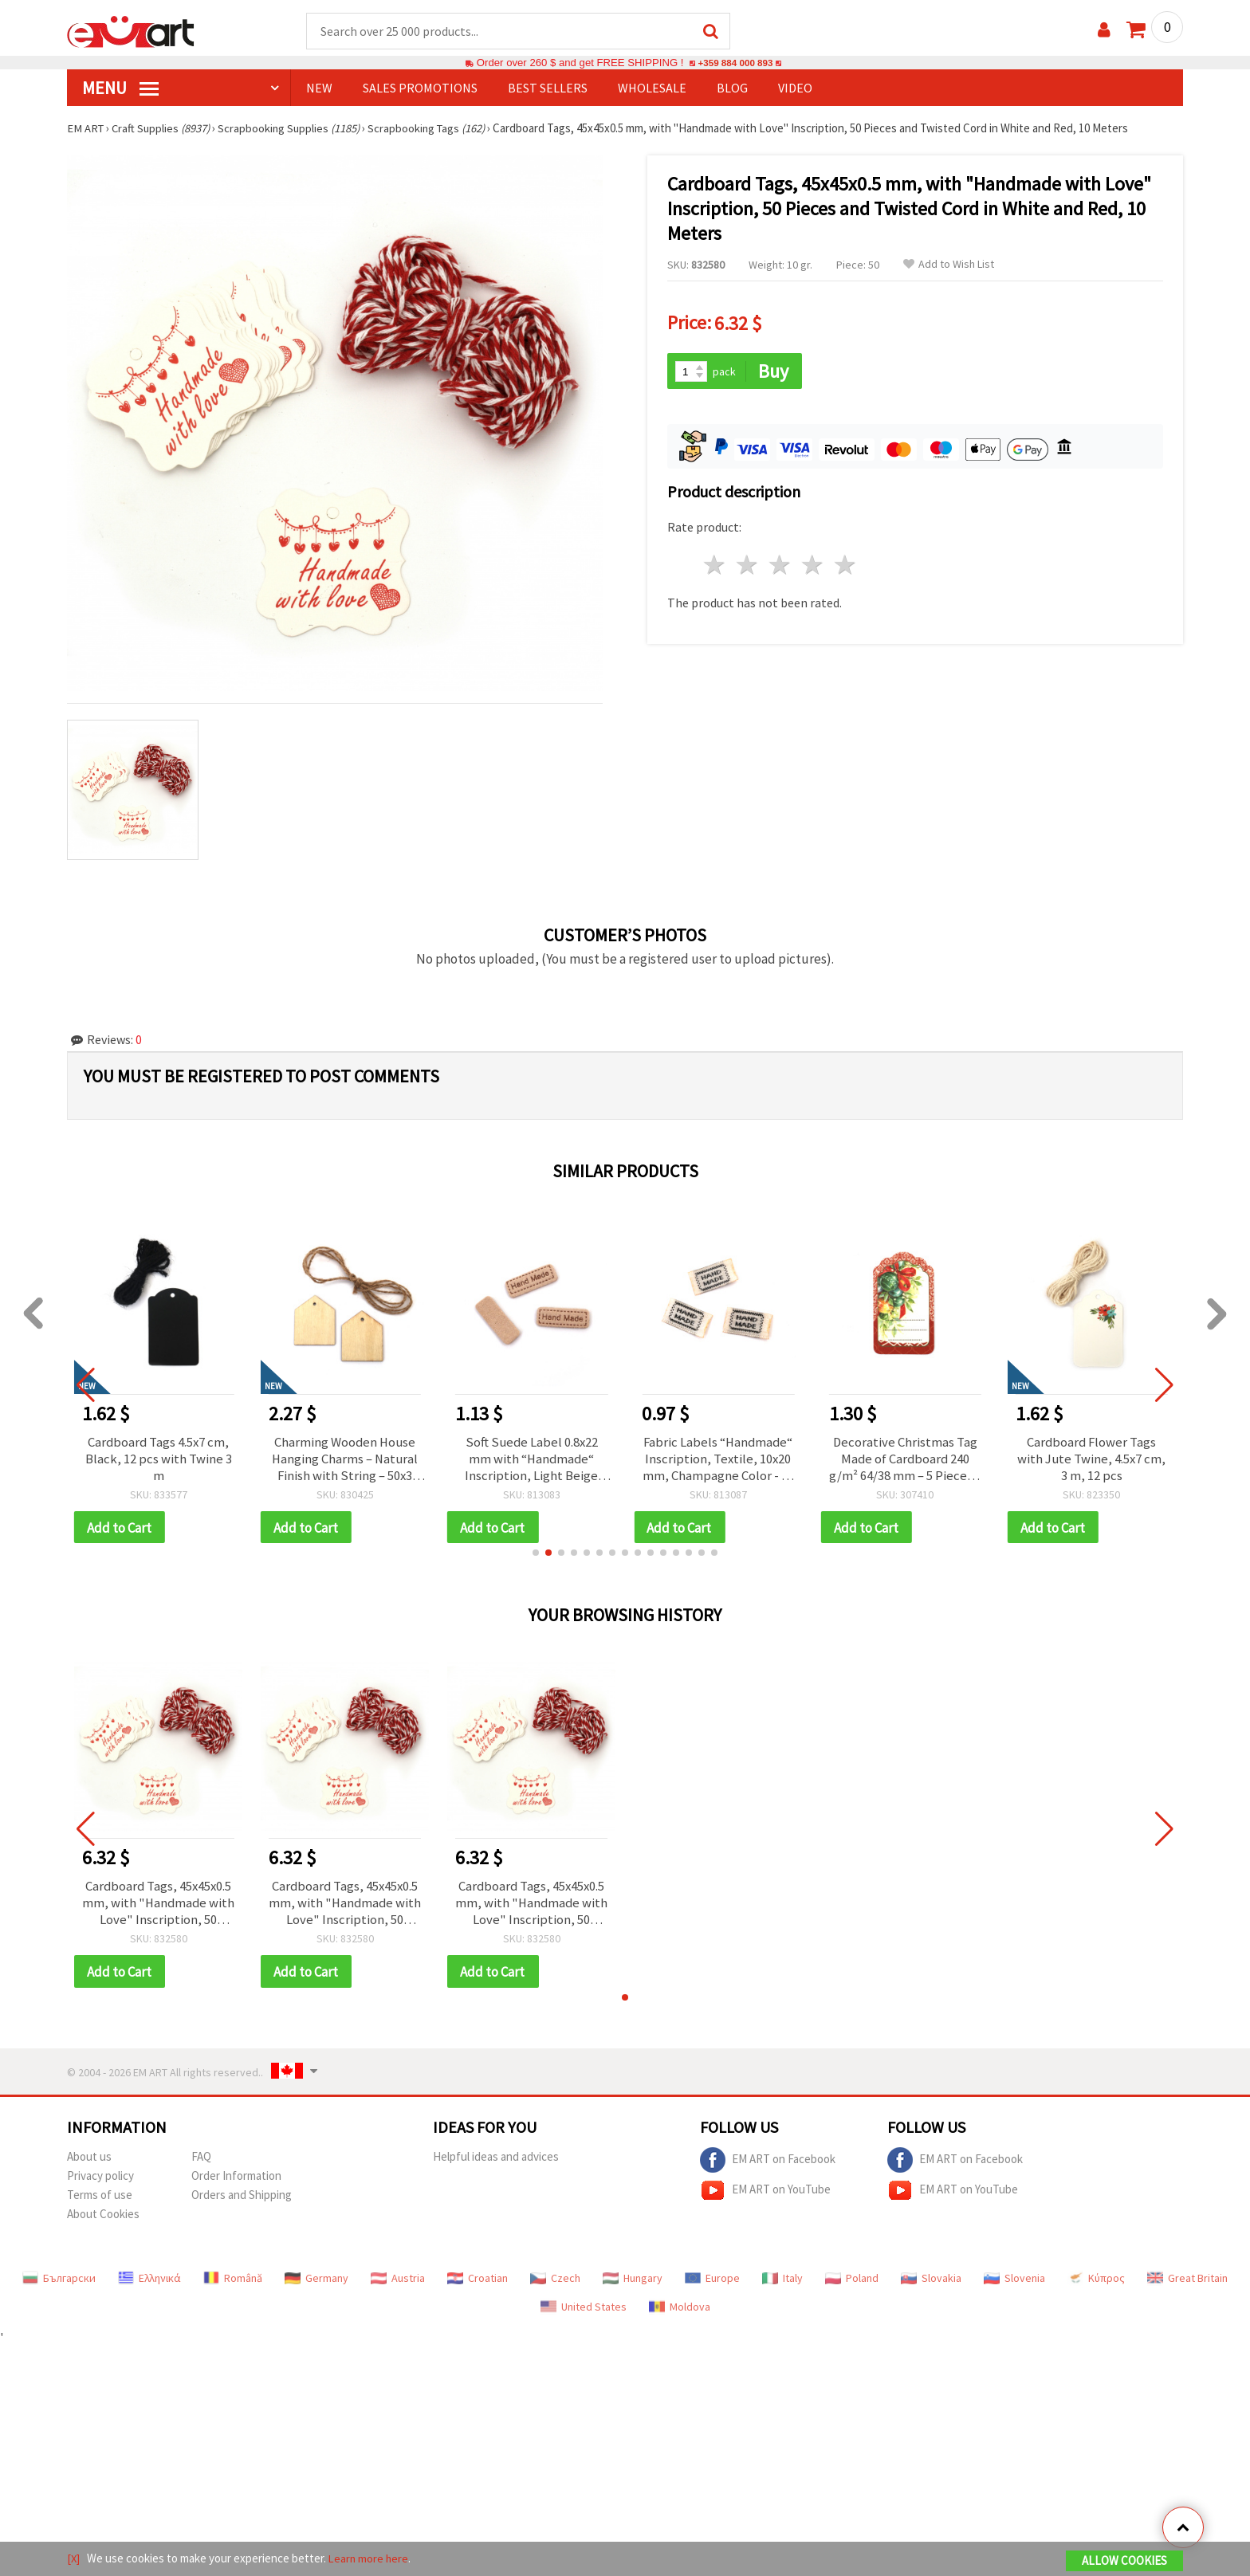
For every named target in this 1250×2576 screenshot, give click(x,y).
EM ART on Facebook (767, 2168)
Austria (398, 2286)
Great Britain (1187, 2286)
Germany (316, 2286)
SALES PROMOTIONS (420, 88)
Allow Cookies (1124, 2561)
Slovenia (1014, 2286)
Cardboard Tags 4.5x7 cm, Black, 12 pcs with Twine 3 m (158, 1461)
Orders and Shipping (241, 2202)
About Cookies (103, 2221)
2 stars (748, 563)
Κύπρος (1096, 2286)
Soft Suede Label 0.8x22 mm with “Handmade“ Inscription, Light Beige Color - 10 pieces (531, 1461)
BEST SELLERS (548, 88)
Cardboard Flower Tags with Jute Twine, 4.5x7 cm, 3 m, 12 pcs (1091, 1461)
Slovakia (931, 2286)
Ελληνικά (149, 2286)
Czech (555, 2286)
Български (59, 2286)
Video (795, 88)
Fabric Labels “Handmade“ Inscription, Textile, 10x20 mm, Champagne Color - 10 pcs (718, 1461)
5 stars (845, 563)
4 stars (812, 563)
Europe (712, 2286)
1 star (715, 563)
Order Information (236, 2183)
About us (89, 2164)
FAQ (201, 2164)
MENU (120, 88)
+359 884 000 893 (735, 63)
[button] (536, 1557)
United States (583, 2315)
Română (232, 2286)
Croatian (477, 2286)
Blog (732, 88)
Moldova (679, 2315)
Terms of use (99, 2202)
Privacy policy (100, 2183)
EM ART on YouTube (765, 2198)
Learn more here (370, 2558)
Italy (782, 2286)
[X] (74, 2558)
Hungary (632, 2286)
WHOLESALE (652, 88)
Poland (852, 2286)
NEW (319, 88)
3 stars (781, 563)
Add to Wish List (948, 265)
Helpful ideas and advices (496, 2164)
